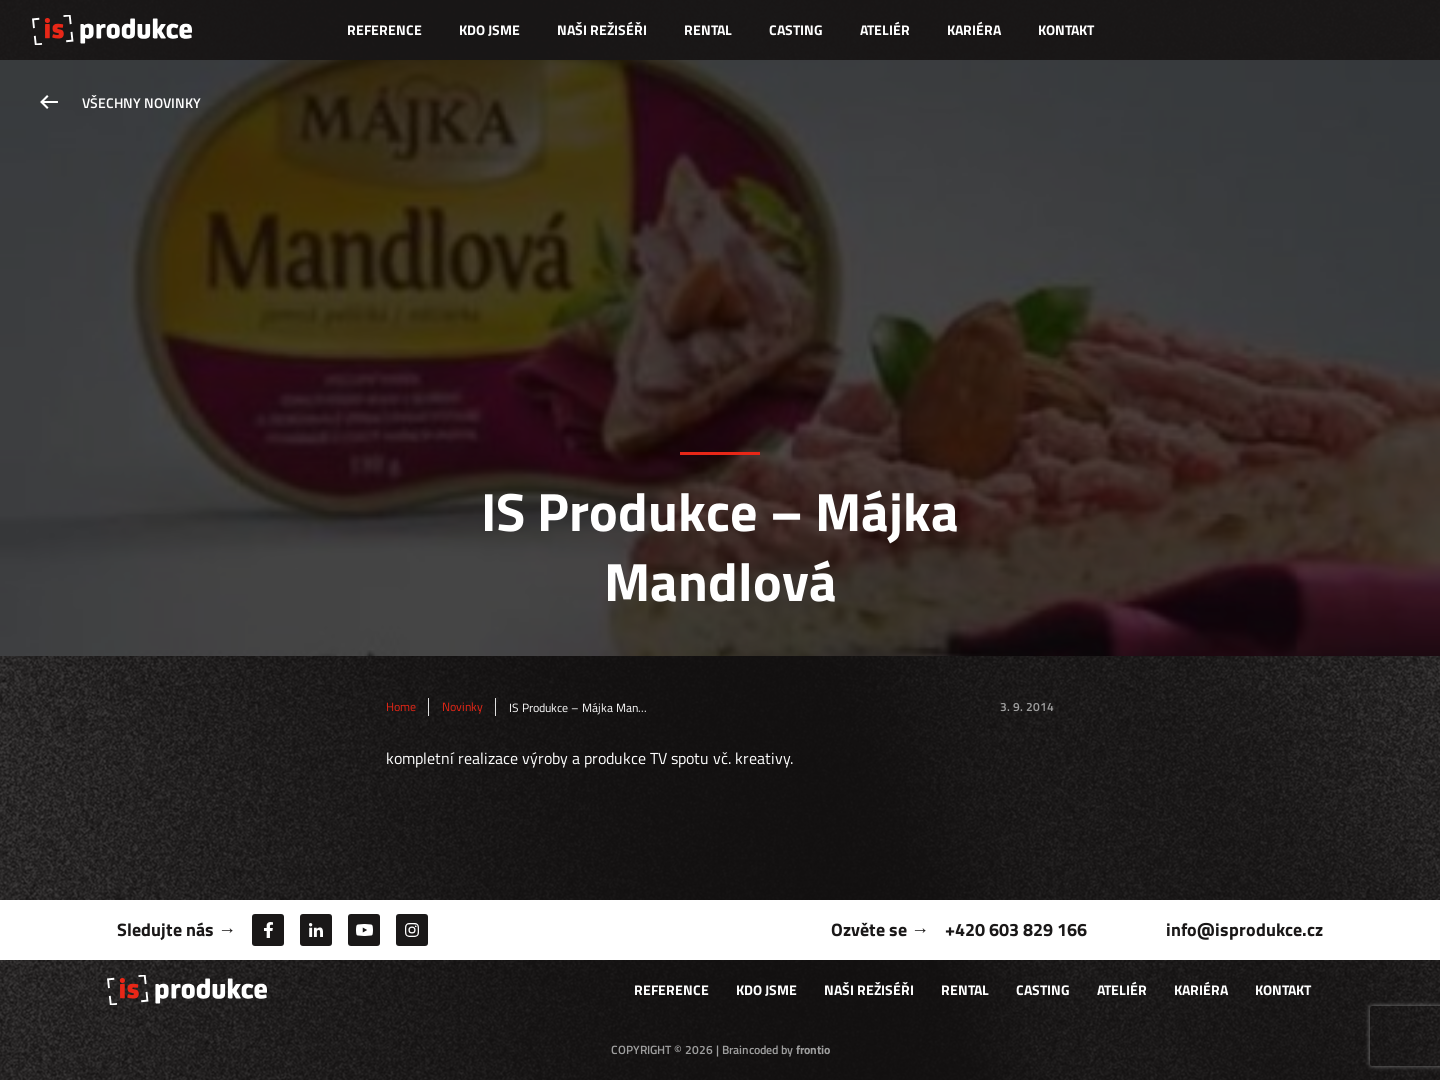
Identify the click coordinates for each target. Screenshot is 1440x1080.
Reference (384, 29)
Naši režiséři (602, 29)
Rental (708, 29)
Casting (796, 29)
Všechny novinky (141, 102)
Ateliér (885, 29)
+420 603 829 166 (1016, 929)
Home (401, 707)
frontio (813, 1049)
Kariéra (974, 29)
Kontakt (1066, 29)
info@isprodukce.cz (1244, 929)
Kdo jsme (489, 29)
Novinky (462, 707)
